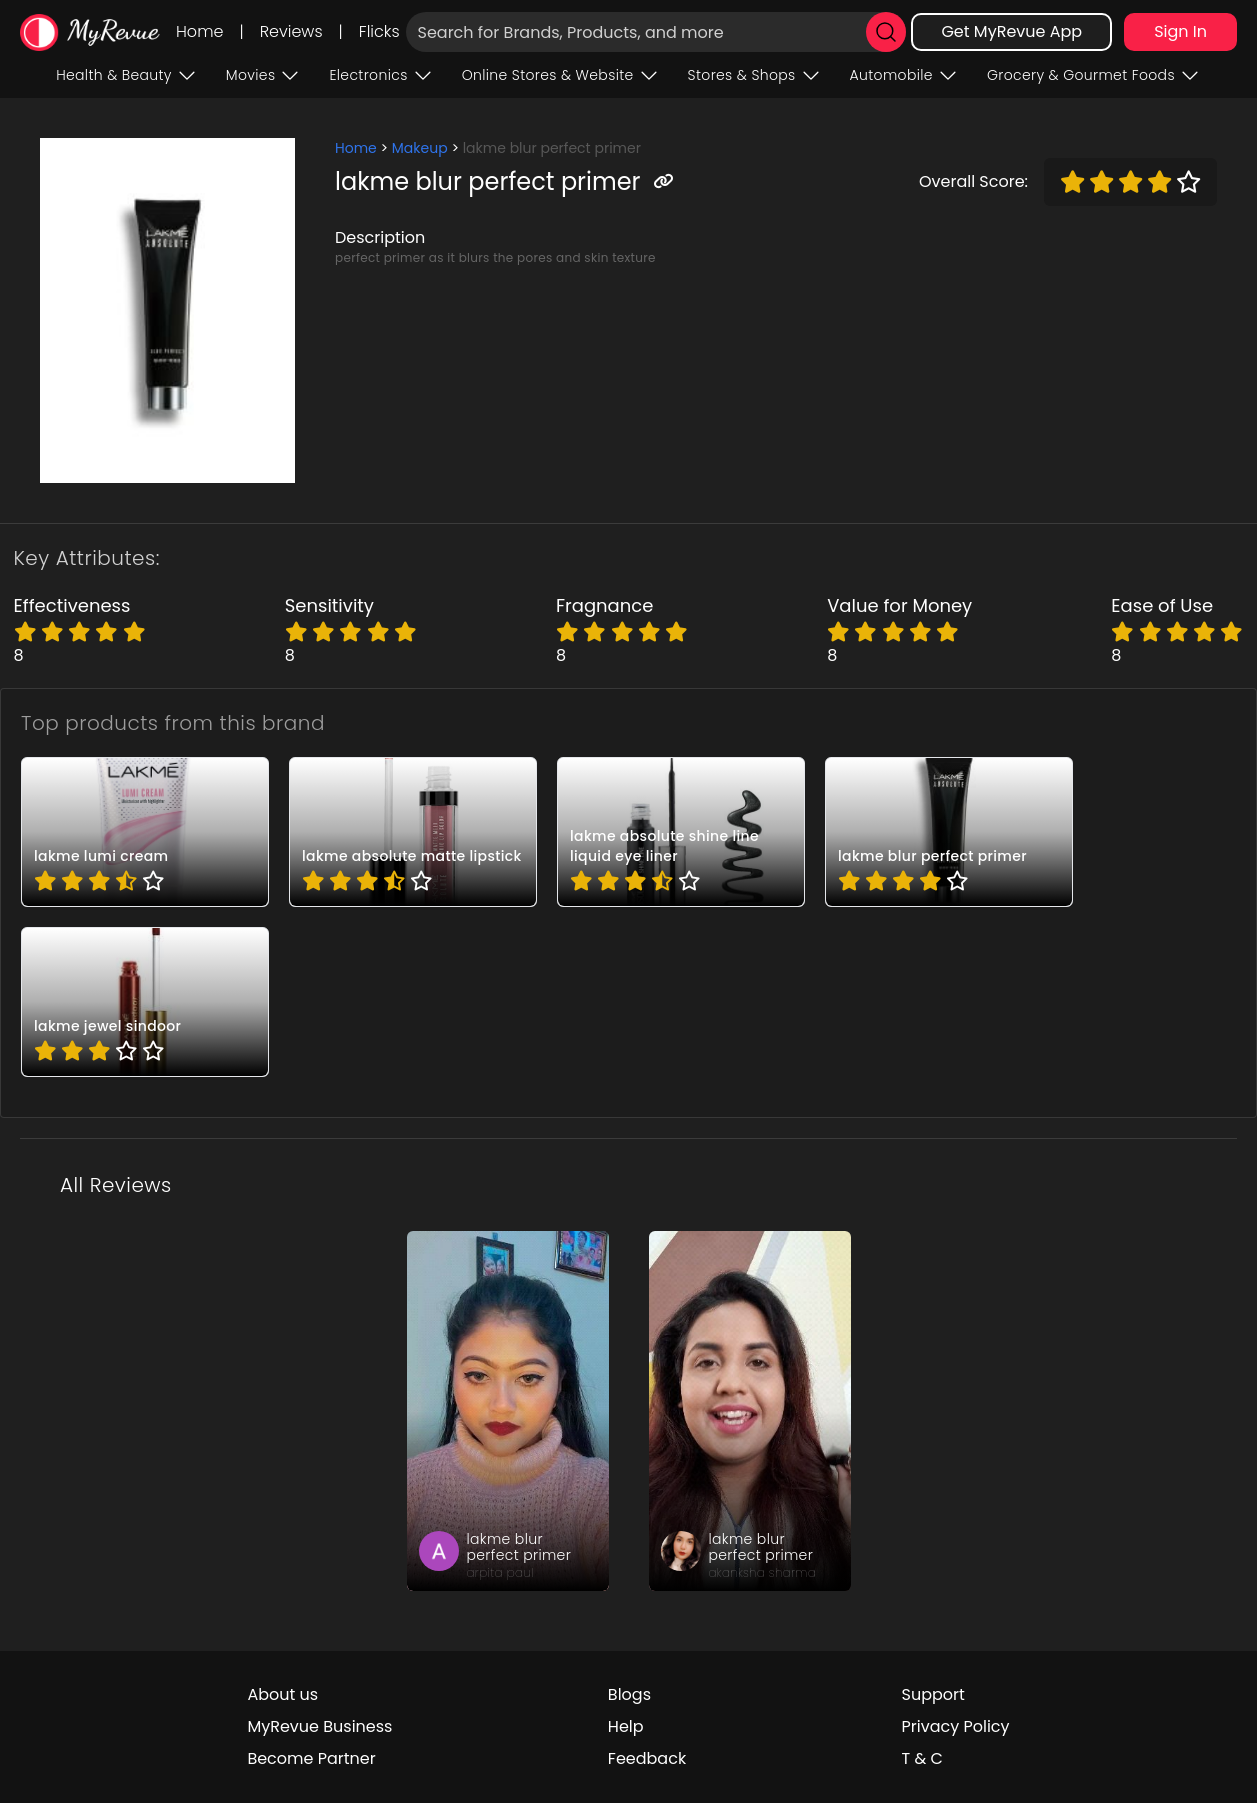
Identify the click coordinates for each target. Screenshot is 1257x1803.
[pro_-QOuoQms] (681, 832)
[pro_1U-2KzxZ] (413, 832)
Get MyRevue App (1011, 31)
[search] (886, 32)
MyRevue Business (319, 1726)
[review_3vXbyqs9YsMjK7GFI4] (508, 1411)
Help (626, 1726)
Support (933, 1694)
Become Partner (311, 1758)
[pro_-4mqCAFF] (145, 832)
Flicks (379, 31)
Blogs (629, 1694)
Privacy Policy (956, 1726)
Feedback (647, 1758)
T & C (922, 1758)
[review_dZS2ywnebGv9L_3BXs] (750, 1411)
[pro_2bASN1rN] (145, 1002)
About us (282, 1694)
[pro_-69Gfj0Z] (949, 832)
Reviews (291, 31)
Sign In (1180, 31)
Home (199, 31)
